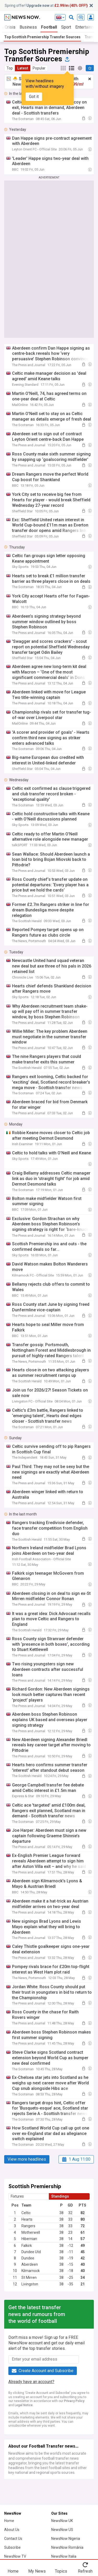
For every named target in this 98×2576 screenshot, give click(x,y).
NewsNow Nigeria (65, 2538)
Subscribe (12, 2547)
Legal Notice (24, 2405)
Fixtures (17, 2196)
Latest (22, 68)
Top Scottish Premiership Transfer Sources (42, 37)
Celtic (26, 2213)
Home (9, 2521)
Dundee (27, 2258)
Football (49, 27)
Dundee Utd (31, 2252)
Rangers (28, 2226)
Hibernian (29, 2239)
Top (10, 68)
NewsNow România (67, 2547)
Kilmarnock (30, 2271)
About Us (11, 2530)
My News (37, 2571)
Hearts (26, 2219)
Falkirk (26, 2245)
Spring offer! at (46, 5)
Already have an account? (31, 2381)
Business (28, 27)
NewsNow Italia (63, 2556)
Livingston (29, 2284)
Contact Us (13, 2538)
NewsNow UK (62, 2521)
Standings (60, 2196)
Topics (61, 2571)
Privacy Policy (74, 2401)
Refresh (85, 2571)
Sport (66, 27)
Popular (39, 68)
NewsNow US (62, 2530)
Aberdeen (29, 2264)
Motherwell (30, 2232)
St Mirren (29, 2277)
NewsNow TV (15, 2556)
